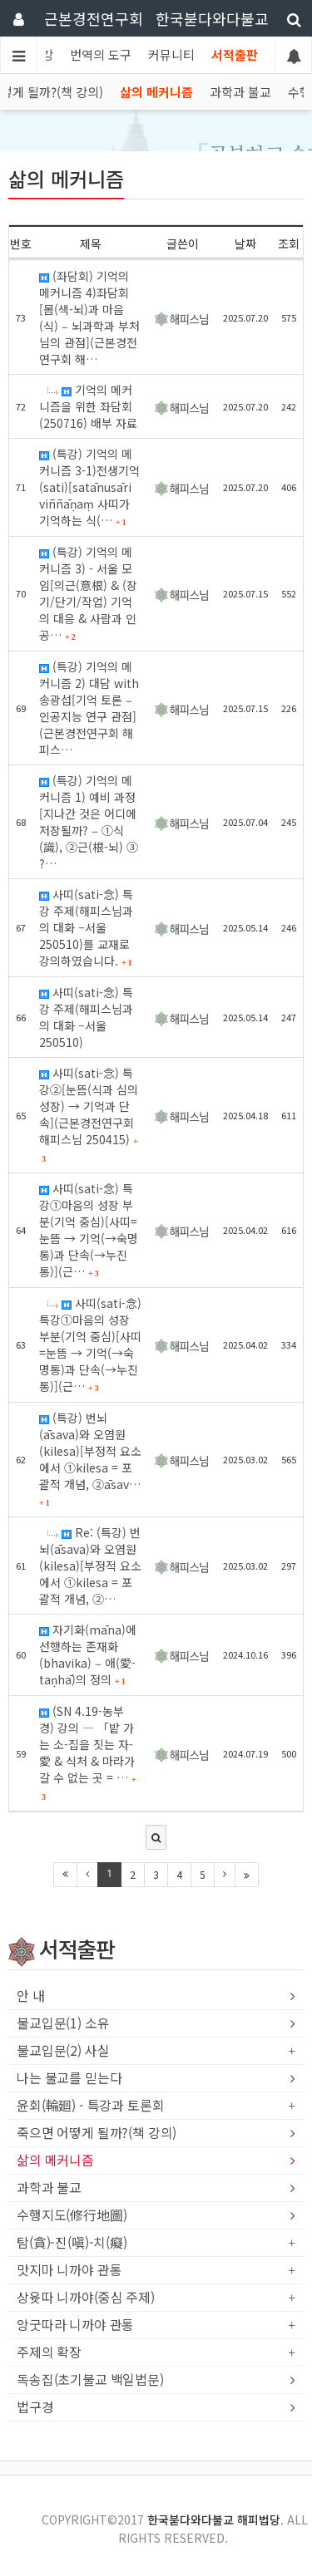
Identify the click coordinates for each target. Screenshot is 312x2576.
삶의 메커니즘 (156, 92)
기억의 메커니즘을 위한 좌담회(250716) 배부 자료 (88, 406)
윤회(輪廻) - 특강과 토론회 (90, 2106)
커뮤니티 (171, 54)
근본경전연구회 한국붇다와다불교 (156, 18)
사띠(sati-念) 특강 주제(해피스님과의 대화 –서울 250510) (86, 1017)
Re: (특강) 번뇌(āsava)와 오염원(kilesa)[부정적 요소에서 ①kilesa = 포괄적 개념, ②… (90, 1565)
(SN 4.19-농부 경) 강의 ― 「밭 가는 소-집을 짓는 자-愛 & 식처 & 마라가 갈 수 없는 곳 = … (87, 1752)
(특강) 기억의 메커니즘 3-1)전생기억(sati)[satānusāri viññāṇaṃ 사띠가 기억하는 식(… (89, 486)
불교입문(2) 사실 (63, 2051)
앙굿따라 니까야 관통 (75, 2325)
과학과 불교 (240, 92)
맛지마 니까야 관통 (69, 2270)
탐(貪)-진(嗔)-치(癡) (72, 2243)
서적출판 (234, 54)
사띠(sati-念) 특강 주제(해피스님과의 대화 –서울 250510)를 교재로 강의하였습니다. (86, 927)
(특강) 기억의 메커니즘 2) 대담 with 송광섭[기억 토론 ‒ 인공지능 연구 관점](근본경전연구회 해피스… (89, 708)
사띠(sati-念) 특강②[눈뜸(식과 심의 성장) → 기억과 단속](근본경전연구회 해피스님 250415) (88, 1113)
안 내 (31, 1996)
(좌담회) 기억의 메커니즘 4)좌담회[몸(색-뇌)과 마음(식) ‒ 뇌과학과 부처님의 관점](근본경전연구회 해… (89, 317)
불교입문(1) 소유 (63, 2023)
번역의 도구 (100, 54)
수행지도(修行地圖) (71, 2215)
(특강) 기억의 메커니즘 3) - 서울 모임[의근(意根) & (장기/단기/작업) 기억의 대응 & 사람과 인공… (88, 593)
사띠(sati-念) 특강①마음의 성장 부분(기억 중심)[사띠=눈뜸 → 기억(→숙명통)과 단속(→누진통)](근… (88, 1230)
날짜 (245, 243)
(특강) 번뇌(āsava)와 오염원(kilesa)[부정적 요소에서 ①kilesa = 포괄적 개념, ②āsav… (90, 1458)
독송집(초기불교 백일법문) (90, 2380)
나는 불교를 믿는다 (69, 2078)
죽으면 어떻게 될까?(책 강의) (96, 2133)
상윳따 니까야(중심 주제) (86, 2297)
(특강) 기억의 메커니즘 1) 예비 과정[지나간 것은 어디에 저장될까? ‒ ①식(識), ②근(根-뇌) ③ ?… (88, 822)
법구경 (35, 2407)
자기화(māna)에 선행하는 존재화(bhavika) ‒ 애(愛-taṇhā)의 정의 (87, 1654)
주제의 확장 (49, 2352)
